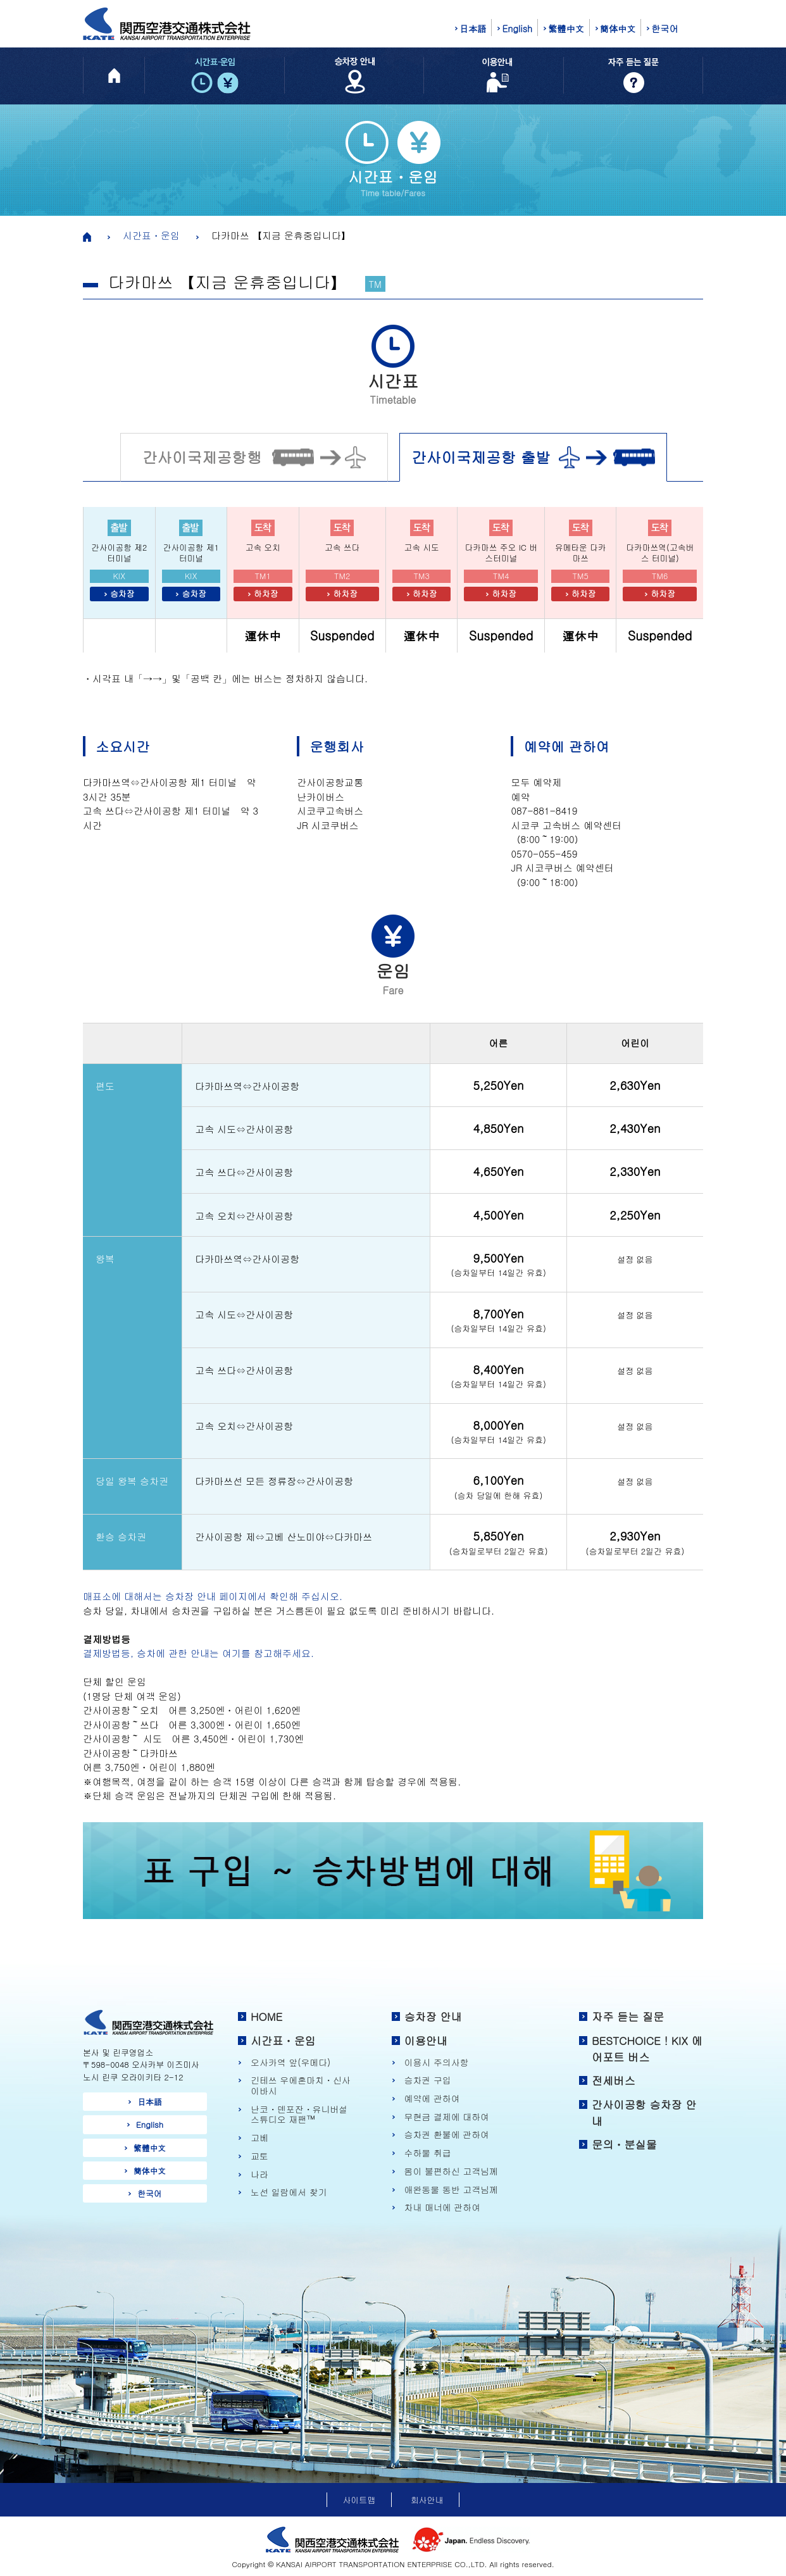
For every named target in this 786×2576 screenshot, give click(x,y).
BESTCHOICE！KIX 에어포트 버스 (647, 2049)
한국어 (664, 28)
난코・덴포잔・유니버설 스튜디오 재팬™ (299, 2114)
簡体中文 (618, 28)
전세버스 (613, 2080)
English (517, 28)
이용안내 (426, 2040)
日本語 (472, 28)
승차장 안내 (433, 2016)
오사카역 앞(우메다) (290, 2062)
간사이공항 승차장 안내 (644, 2113)
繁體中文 (566, 28)
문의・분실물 (624, 2144)
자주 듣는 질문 (628, 2016)
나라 (259, 2174)
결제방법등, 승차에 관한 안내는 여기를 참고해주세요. (198, 1653)
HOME (266, 2016)
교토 (259, 2156)
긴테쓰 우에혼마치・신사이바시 (301, 2085)
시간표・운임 (151, 235)
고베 (259, 2137)
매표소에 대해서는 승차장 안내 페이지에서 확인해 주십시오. (212, 1596)
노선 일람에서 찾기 (289, 2192)
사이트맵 (359, 2500)
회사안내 (427, 2500)
